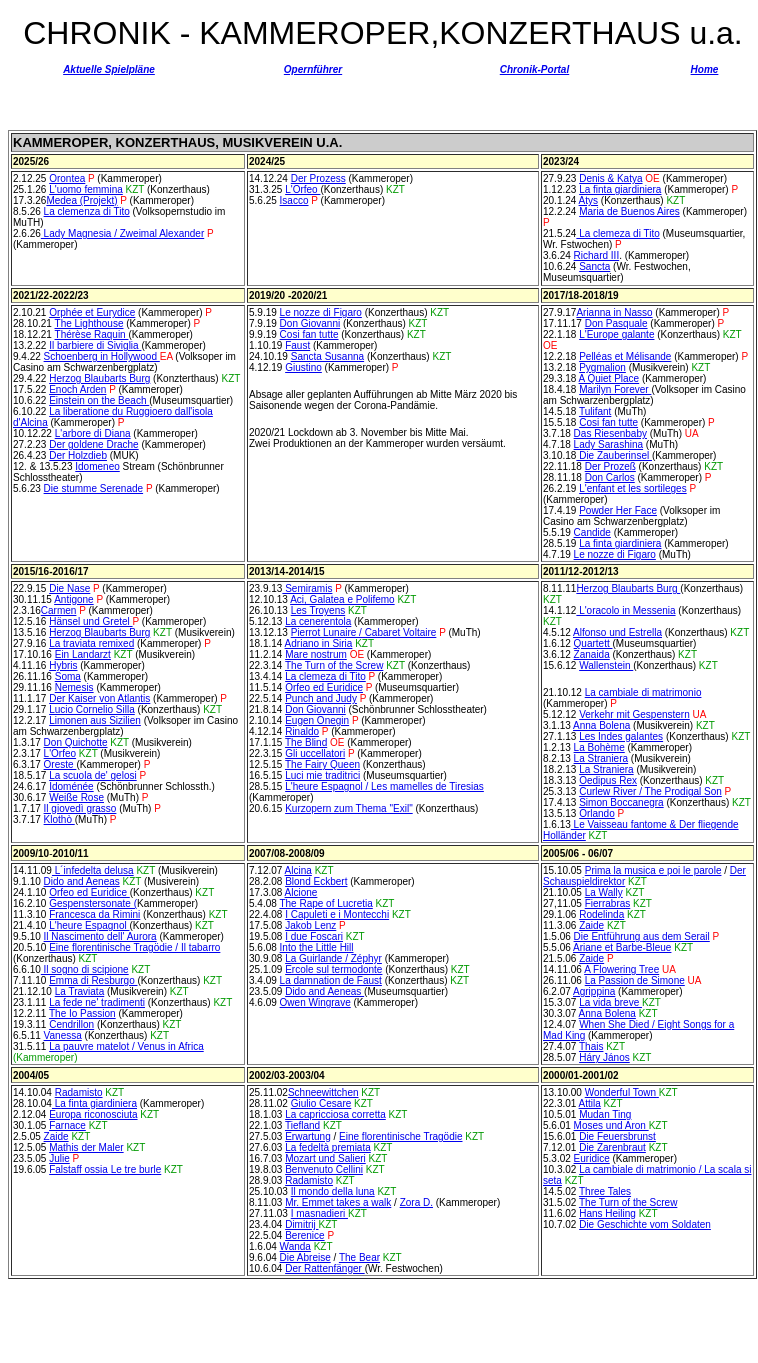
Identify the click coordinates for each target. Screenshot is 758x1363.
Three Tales (605, 1191)
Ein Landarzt (83, 654)
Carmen (59, 610)
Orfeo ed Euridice (324, 687)
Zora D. (416, 1202)
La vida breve (610, 1002)
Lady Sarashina (609, 444)
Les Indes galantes (621, 736)
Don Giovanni (310, 323)
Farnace (67, 1125)
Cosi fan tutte (309, 334)
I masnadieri (319, 1213)
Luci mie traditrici (322, 775)
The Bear (359, 1257)
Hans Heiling (607, 1213)
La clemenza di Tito (87, 211)
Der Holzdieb (78, 455)
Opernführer (313, 69)
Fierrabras (608, 903)
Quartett (593, 643)
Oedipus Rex (608, 780)
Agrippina (594, 991)
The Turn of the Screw (334, 665)
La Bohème (599, 747)
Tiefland (302, 1125)
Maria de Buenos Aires (629, 211)
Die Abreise (305, 1257)
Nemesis (74, 687)
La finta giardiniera (620, 189)
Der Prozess (318, 178)
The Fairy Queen (322, 764)
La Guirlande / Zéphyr (333, 958)
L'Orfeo (302, 189)
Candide (592, 532)
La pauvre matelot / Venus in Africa (126, 1046)
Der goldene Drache (94, 444)
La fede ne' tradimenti (97, 1002)
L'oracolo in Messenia (625, 610)
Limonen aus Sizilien (95, 720)
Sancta (594, 266)
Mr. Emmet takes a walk (338, 1202)
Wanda (295, 1246)
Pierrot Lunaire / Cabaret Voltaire (364, 632)
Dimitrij (301, 1224)
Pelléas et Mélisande (625, 356)
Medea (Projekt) (81, 200)
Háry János (604, 1057)
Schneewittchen (323, 1092)
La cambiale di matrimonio (643, 692)
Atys (588, 200)
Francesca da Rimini (94, 914)
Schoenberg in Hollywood (102, 356)
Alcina (298, 870)
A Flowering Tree (621, 969)
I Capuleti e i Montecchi (337, 914)
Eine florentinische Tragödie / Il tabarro (134, 947)
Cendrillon (71, 1024)
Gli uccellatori (315, 753)
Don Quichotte (76, 742)
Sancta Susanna (327, 356)
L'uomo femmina (86, 189)
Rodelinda (601, 914)
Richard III (597, 255)
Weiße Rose (76, 797)
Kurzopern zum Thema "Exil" (349, 808)
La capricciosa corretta (335, 1114)
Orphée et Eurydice (92, 312)
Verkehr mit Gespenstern (634, 714)
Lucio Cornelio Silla (92, 709)
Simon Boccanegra (621, 802)
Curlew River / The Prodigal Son (650, 791)
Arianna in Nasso (614, 312)
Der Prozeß (610, 466)
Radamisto (79, 1092)
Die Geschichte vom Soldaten (645, 1224)
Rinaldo (302, 731)
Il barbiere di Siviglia (95, 345)
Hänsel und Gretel (90, 621)
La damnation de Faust (331, 980)
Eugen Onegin (317, 720)
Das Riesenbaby (610, 433)
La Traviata (79, 991)
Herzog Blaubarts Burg (99, 378)
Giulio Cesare (321, 1103)
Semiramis (307, 588)
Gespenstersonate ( (93, 903)
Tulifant (595, 411)
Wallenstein (606, 665)
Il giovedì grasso (80, 808)
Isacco (294, 200)
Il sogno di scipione (85, 969)
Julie (59, 1158)
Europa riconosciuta (93, 1114)
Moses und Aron (611, 1125)
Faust (297, 345)
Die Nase (69, 588)
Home (705, 69)
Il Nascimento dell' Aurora (100, 936)
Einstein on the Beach (99, 400)
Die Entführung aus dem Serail (642, 936)
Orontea (67, 178)
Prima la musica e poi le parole (653, 870)
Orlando (597, 813)
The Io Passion (82, 1013)
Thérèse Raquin (92, 334)
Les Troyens (318, 610)
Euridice (592, 1158)
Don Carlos (610, 477)
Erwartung (308, 1136)
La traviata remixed (91, 643)
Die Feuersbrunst (617, 1136)
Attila (590, 1103)
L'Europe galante (616, 334)
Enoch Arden (77, 389)
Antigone (73, 599)
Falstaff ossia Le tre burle (105, 1169)
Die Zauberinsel (614, 455)
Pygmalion (602, 367)
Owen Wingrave (315, 1002)
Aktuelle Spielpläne (109, 69)
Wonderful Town (620, 1092)
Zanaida (592, 654)
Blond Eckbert (316, 881)
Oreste (60, 764)
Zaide (591, 925)
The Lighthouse (89, 323)
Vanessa (63, 1035)
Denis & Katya (610, 178)
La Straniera (601, 758)
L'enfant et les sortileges (633, 488)
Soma (68, 676)
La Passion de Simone (635, 980)
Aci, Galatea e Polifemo (342, 599)
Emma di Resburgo (93, 980)
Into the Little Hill (317, 947)
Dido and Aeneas (82, 881)
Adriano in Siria (319, 643)
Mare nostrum (316, 654)
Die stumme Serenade (94, 488)
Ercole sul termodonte (333, 969)
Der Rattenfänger (325, 1268)
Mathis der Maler (86, 1147)
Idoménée (71, 786)
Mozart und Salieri (325, 1158)
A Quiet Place (609, 378)
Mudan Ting (605, 1114)
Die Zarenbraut (612, 1147)
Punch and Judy (321, 698)
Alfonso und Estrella (617, 632)
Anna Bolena (601, 725)
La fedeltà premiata (328, 1147)
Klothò (59, 819)
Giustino (303, 367)
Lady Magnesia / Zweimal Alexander (122, 233)
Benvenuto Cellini (324, 1169)
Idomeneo (97, 466)
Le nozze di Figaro (321, 312)
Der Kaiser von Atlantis (99, 698)
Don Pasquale (616, 323)
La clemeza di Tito (617, 233)
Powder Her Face (618, 510)
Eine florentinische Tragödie (400, 1136)
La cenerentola (318, 621)
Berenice (304, 1235)
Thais (591, 1046)
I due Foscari (314, 936)
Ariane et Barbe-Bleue (622, 947)
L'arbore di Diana (93, 433)
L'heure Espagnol (89, 925)
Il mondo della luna (333, 1191)
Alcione (301, 892)
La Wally (604, 892)
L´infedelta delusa (93, 870)
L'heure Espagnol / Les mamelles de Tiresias (384, 786)
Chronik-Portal (534, 69)
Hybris (63, 665)
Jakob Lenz (310, 925)
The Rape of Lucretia (325, 903)
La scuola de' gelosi (93, 775)
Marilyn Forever (615, 389)
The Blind (306, 742)
